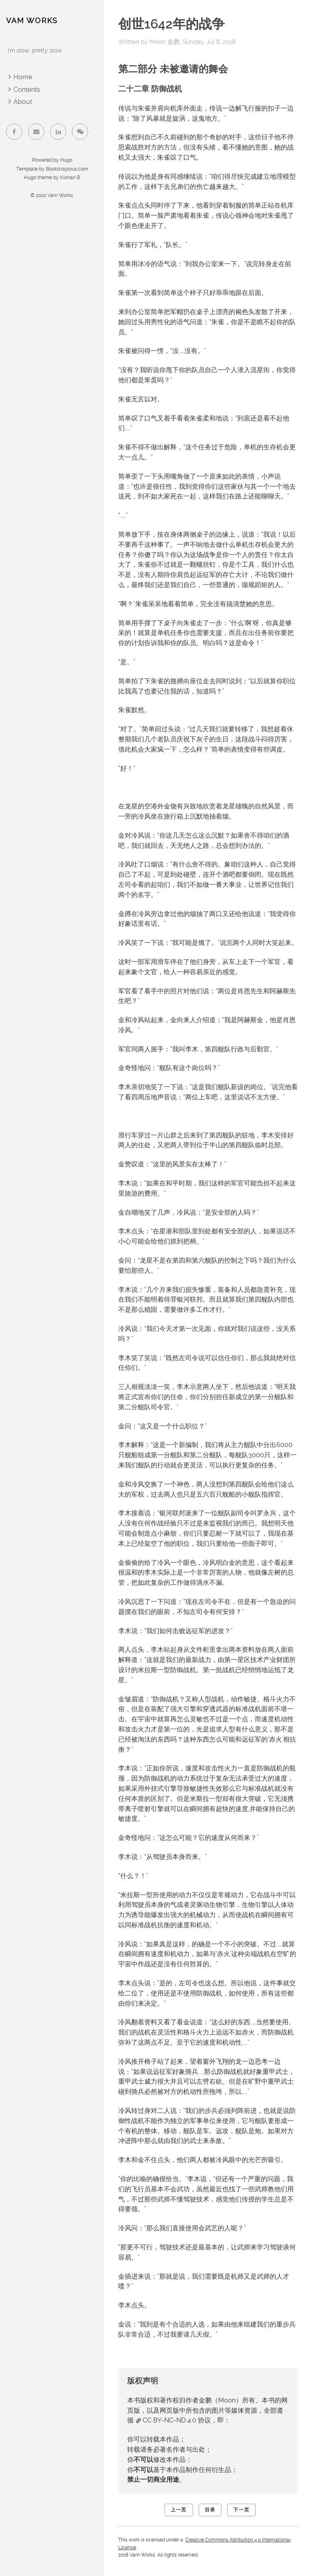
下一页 (241, 2510)
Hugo (66, 160)
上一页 (179, 2510)
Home (22, 77)
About (22, 102)
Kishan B (70, 177)
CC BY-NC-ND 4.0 (169, 2420)
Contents (26, 89)
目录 (210, 2510)
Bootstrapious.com (67, 169)
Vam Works (32, 20)
